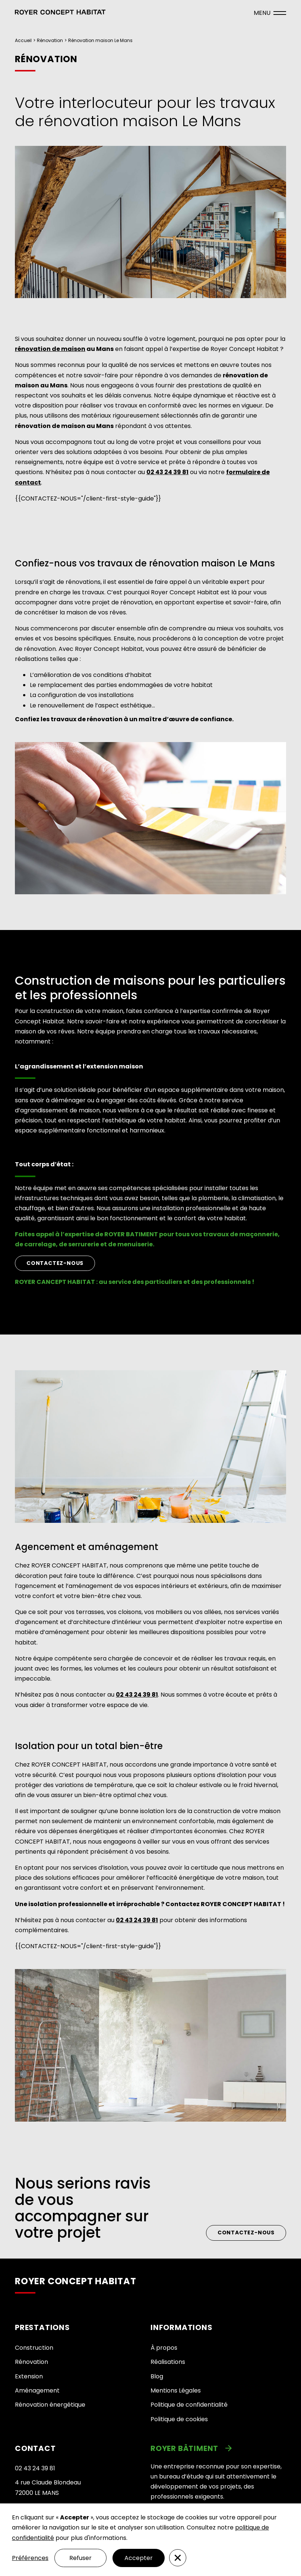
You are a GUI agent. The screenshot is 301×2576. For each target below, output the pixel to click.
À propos (163, 2347)
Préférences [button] (30, 2558)
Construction (34, 2347)
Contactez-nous (246, 2232)
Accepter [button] (138, 2558)
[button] (60, 13)
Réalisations (167, 2362)
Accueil (23, 40)
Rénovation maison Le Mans (100, 40)
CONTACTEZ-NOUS (54, 1263)
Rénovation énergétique (50, 2404)
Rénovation (50, 40)
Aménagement (37, 2390)
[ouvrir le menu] (270, 13)
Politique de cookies (179, 2419)
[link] (218, 2448)
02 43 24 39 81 (35, 2468)
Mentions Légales (175, 2390)
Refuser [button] (80, 2558)
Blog (156, 2376)
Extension (29, 2376)
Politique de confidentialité (189, 2404)
